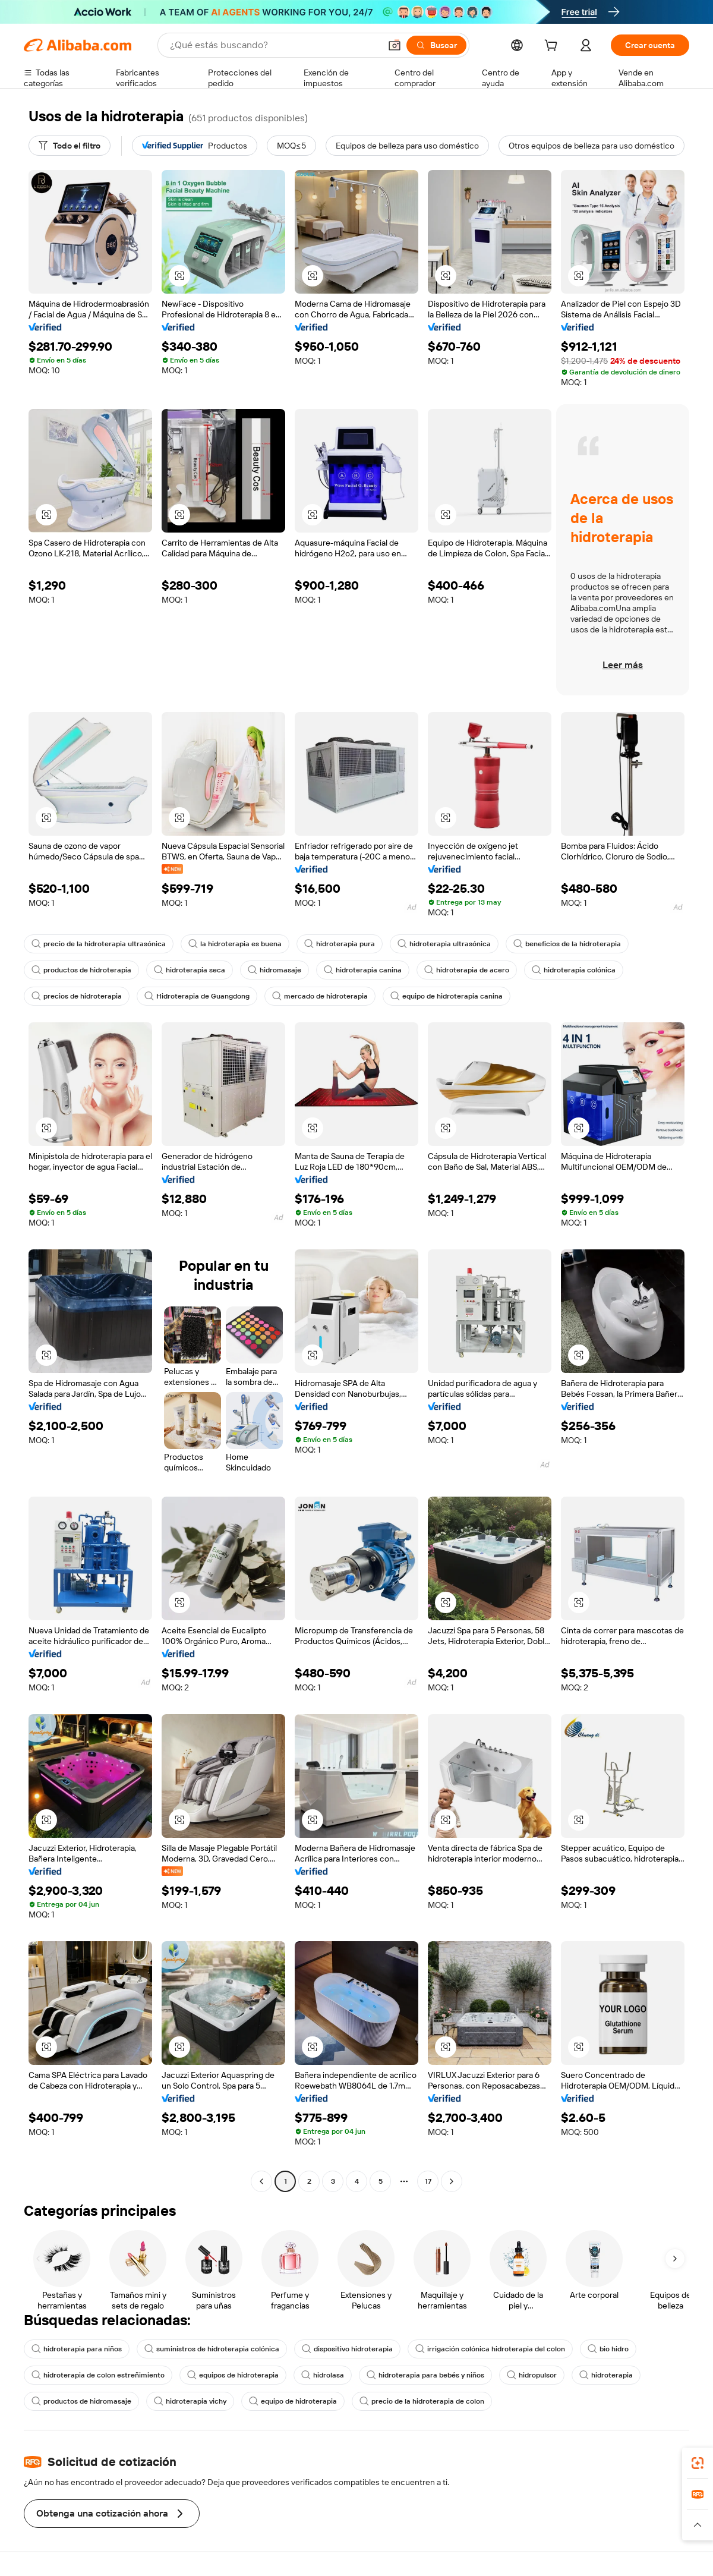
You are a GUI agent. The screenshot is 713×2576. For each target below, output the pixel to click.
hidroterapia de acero (466, 970)
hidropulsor (532, 2375)
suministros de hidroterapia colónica (211, 2349)
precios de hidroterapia (76, 996)
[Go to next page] (451, 2181)
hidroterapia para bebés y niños (425, 2375)
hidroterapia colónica (574, 970)
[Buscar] (436, 45)
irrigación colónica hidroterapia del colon (490, 2349)
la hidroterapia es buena (235, 944)
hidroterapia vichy (190, 2401)
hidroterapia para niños (76, 2349)
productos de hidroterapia (81, 970)
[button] (394, 45)
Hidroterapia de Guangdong (197, 996)
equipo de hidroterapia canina (446, 996)
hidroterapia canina (363, 970)
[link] (697, 2463)
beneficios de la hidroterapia (567, 944)
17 (428, 2181)
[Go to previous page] (261, 2181)
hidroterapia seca (189, 970)
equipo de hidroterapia (293, 2401)
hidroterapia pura (339, 944)
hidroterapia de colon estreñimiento (98, 2375)
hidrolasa (322, 2375)
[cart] (553, 47)
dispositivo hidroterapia (347, 2349)
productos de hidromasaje (81, 2401)
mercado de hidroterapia (320, 996)
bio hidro (608, 2349)
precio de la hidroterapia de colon (421, 2401)
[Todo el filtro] (70, 146)
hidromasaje (274, 970)
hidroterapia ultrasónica (444, 944)
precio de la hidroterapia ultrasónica (98, 944)
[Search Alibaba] (274, 45)
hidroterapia (606, 2375)
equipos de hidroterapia (233, 2375)
